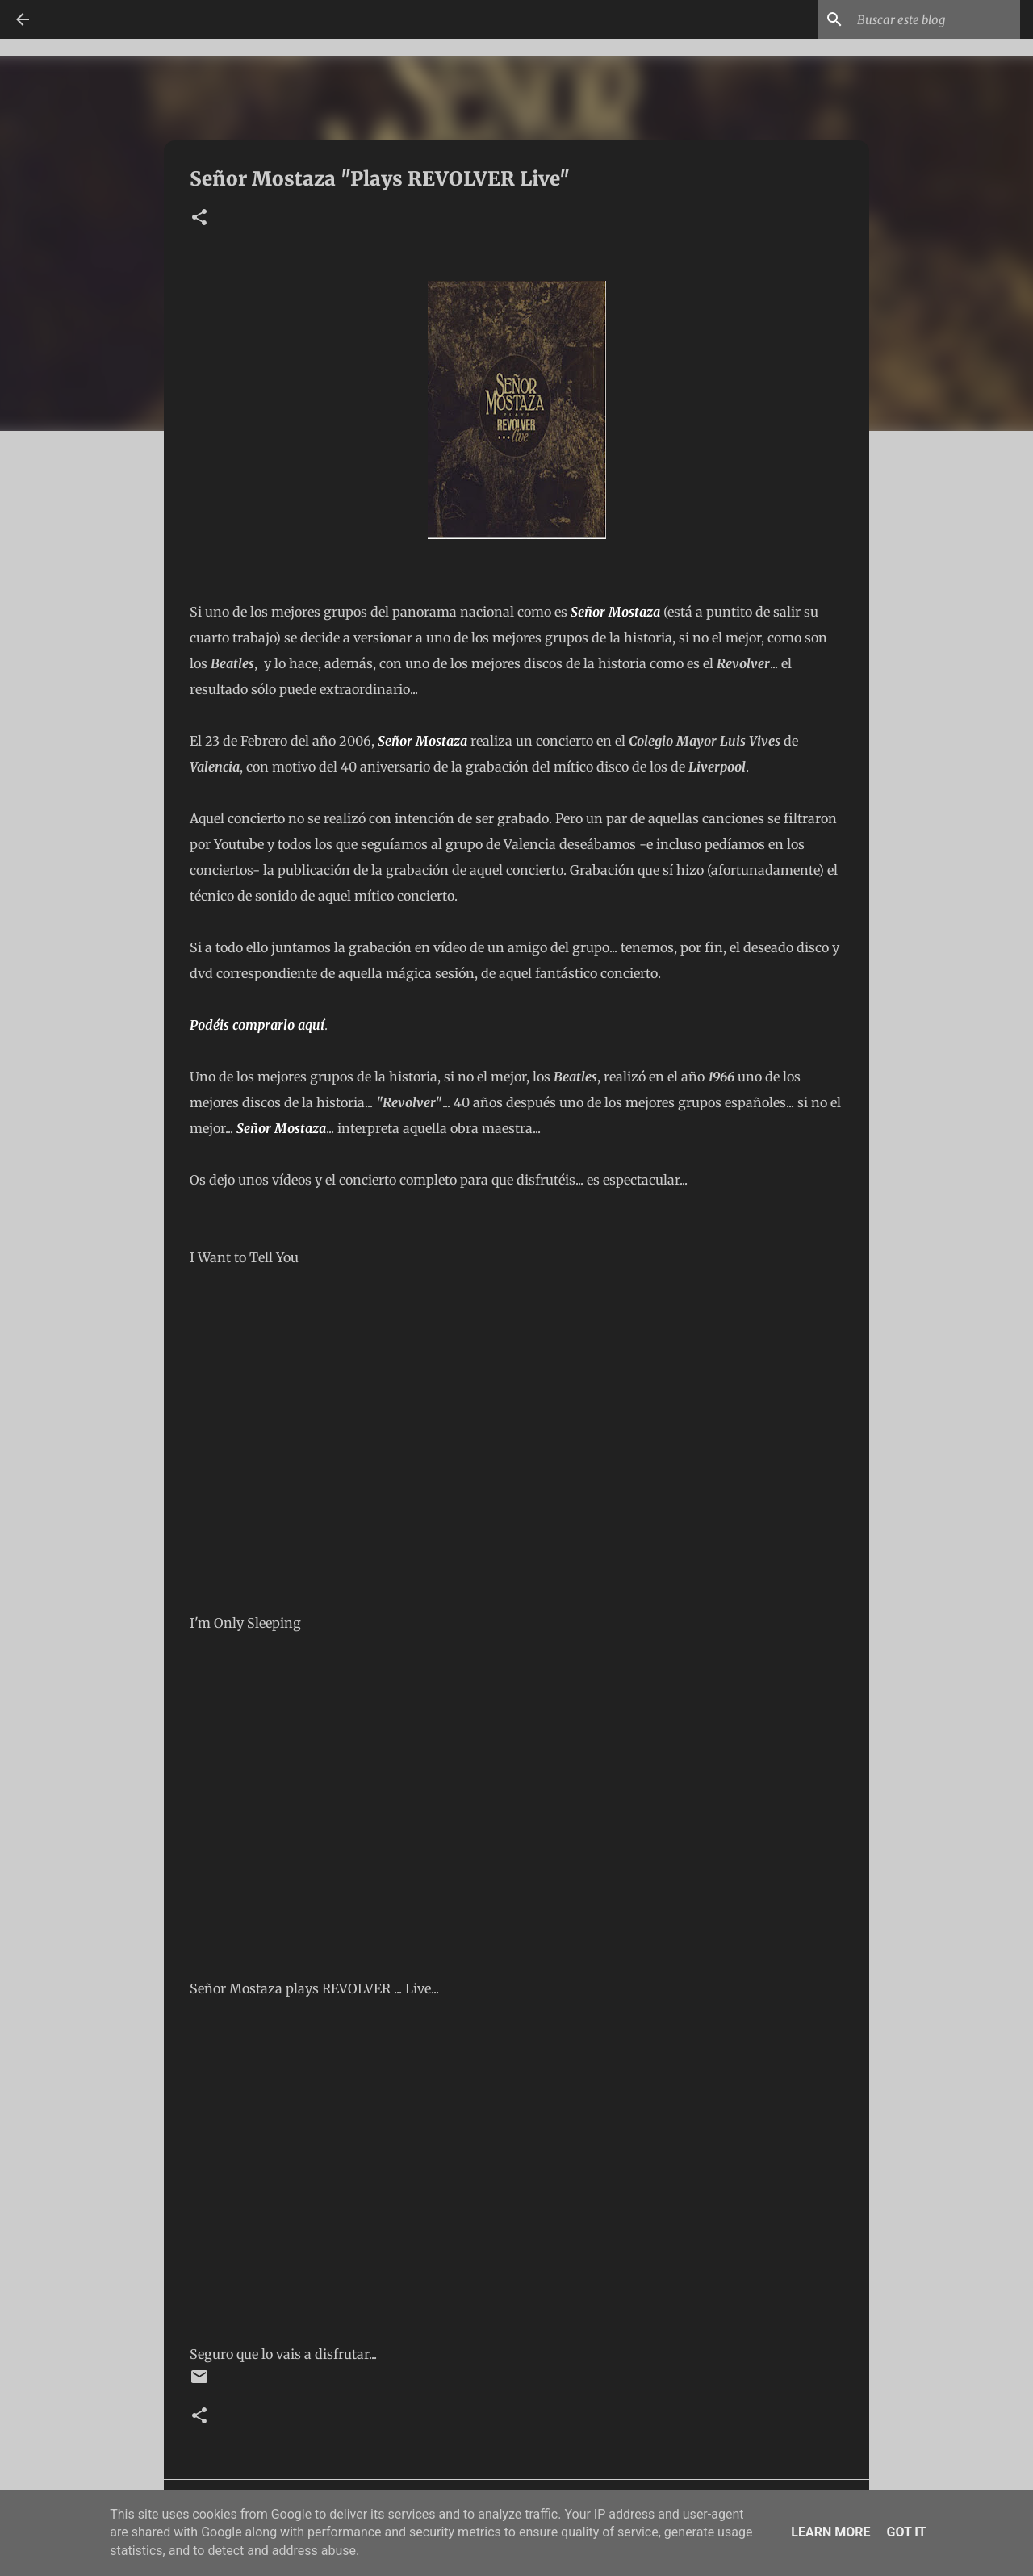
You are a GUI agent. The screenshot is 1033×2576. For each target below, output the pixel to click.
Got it (906, 2532)
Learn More (830, 2532)
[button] (199, 218)
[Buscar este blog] (935, 19)
